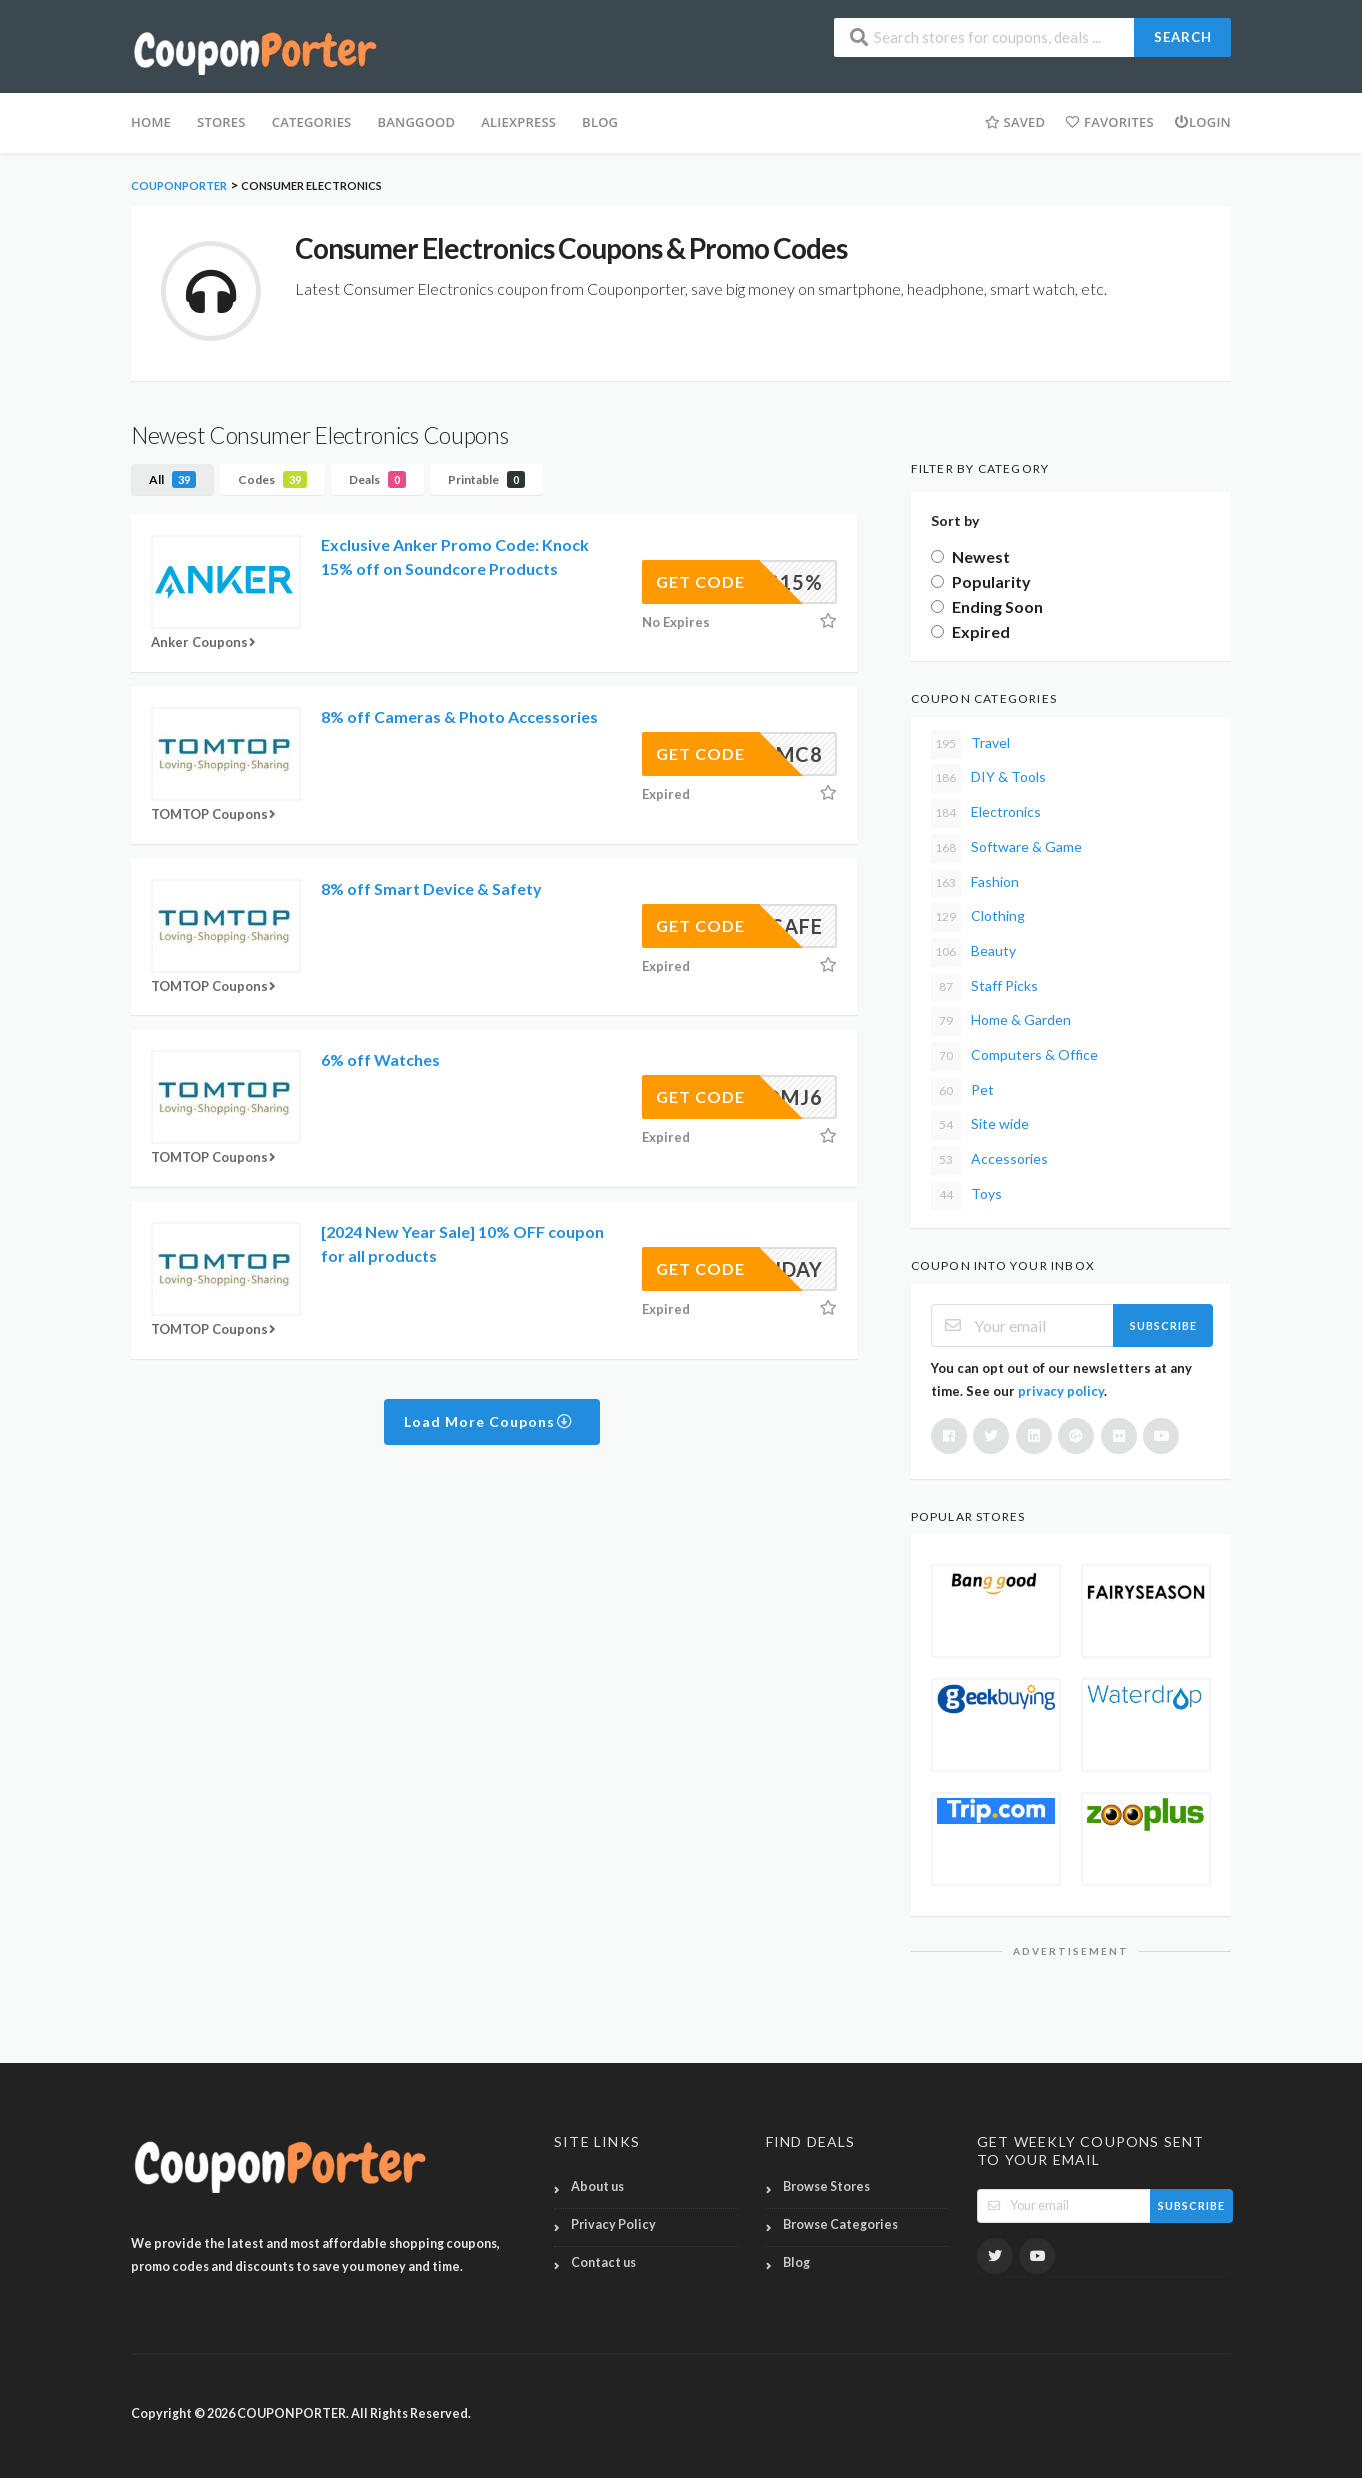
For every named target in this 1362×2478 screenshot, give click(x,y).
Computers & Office (1014, 1056)
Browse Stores (826, 2186)
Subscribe (1163, 1325)
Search (1183, 37)
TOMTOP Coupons (215, 814)
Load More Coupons (488, 1421)
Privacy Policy (613, 2224)
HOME (151, 122)
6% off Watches (380, 1059)
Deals (377, 479)
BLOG (600, 122)
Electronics (986, 813)
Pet (962, 1091)
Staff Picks (984, 987)
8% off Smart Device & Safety (431, 888)
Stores (221, 122)
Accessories (989, 1160)
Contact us (603, 2262)
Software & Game (1006, 848)
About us (597, 2186)
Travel (970, 744)
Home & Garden (1001, 1021)
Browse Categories (840, 2224)
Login (1202, 121)
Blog (796, 2262)
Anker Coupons (205, 642)
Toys (966, 1195)
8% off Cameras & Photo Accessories (459, 716)
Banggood (416, 122)
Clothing (978, 917)
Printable (486, 479)
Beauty (973, 952)
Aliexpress (518, 122)
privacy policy (1061, 1391)
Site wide (980, 1125)
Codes (272, 479)
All (172, 479)
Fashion (975, 883)
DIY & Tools (988, 778)
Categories (312, 122)
